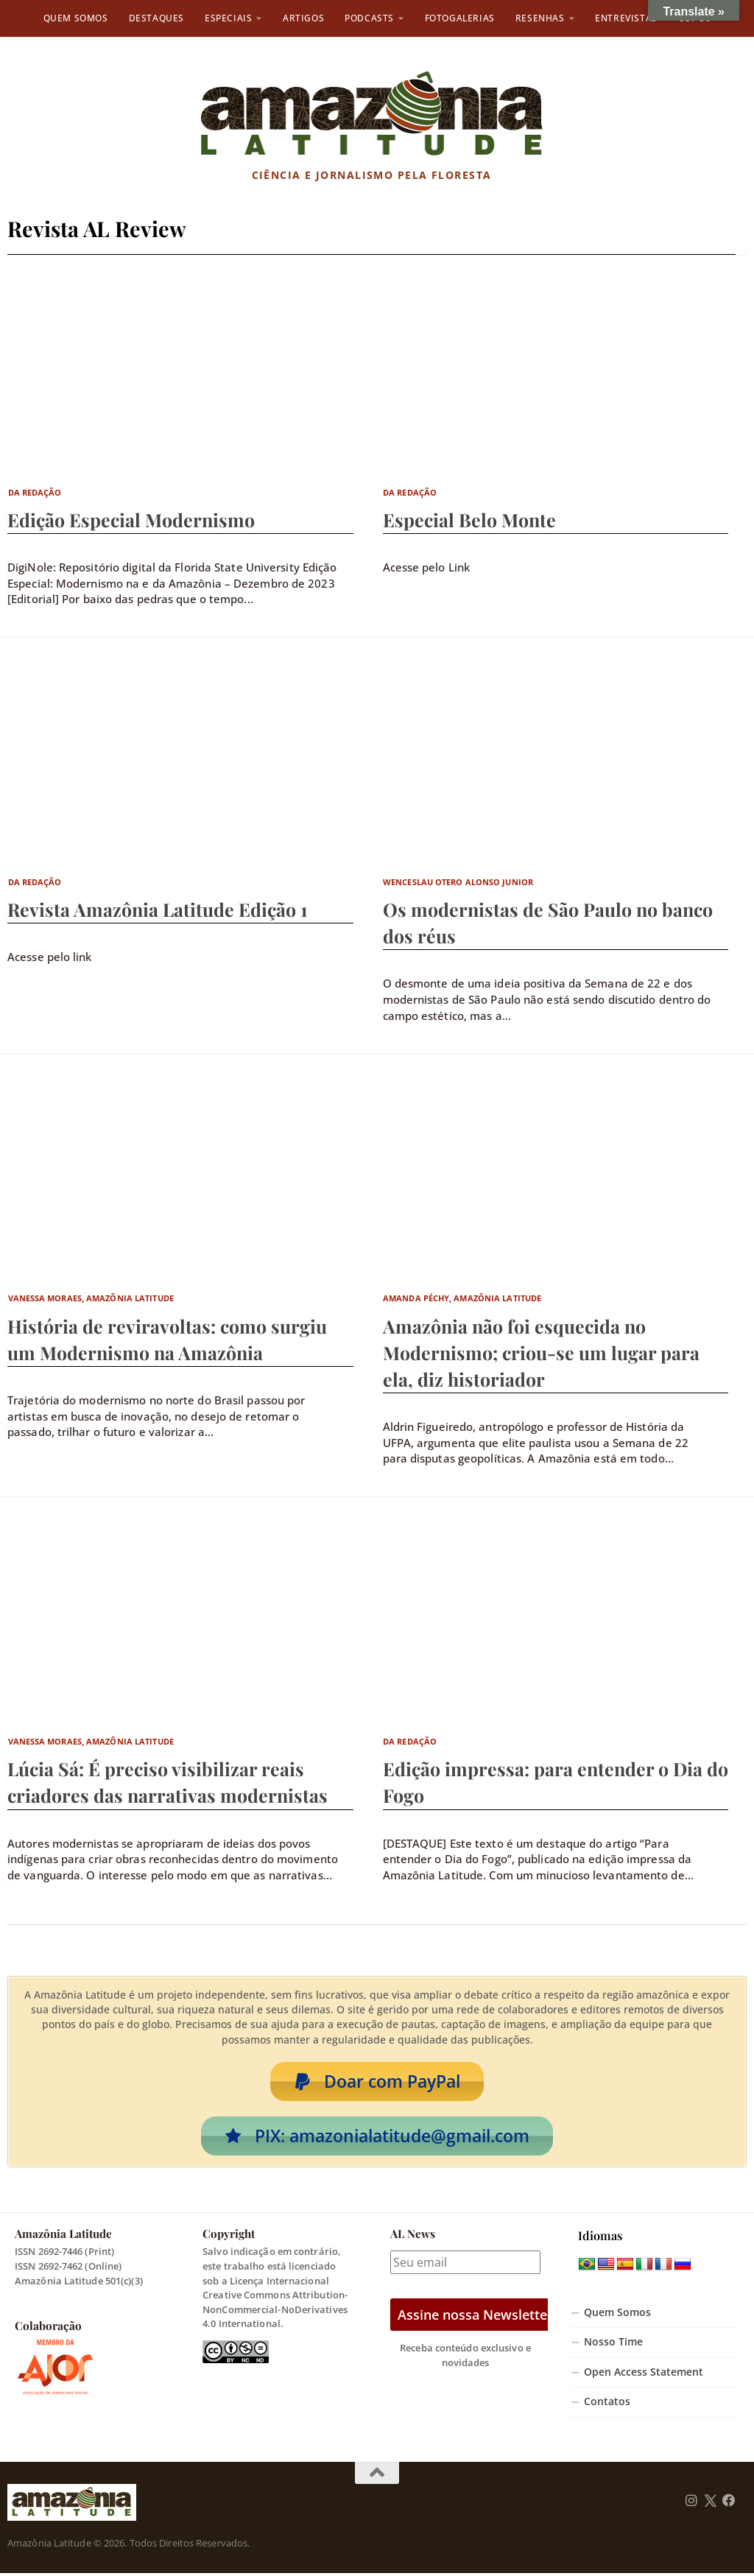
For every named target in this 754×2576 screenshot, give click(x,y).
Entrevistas (626, 18)
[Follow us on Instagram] (691, 2503)
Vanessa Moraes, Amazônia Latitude (91, 1297)
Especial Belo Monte (469, 519)
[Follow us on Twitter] (710, 2503)
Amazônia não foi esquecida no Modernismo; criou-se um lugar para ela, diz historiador (541, 1352)
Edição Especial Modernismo (131, 519)
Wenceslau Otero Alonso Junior (458, 881)
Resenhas (540, 18)
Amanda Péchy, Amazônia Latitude (462, 1297)
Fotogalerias (460, 18)
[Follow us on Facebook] (729, 2503)
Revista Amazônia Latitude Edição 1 (157, 909)
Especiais (228, 18)
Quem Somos (75, 18)
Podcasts (369, 18)
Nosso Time (613, 2344)
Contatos (607, 2405)
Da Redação (35, 492)
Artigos (303, 18)
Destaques (156, 18)
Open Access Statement (643, 2375)
